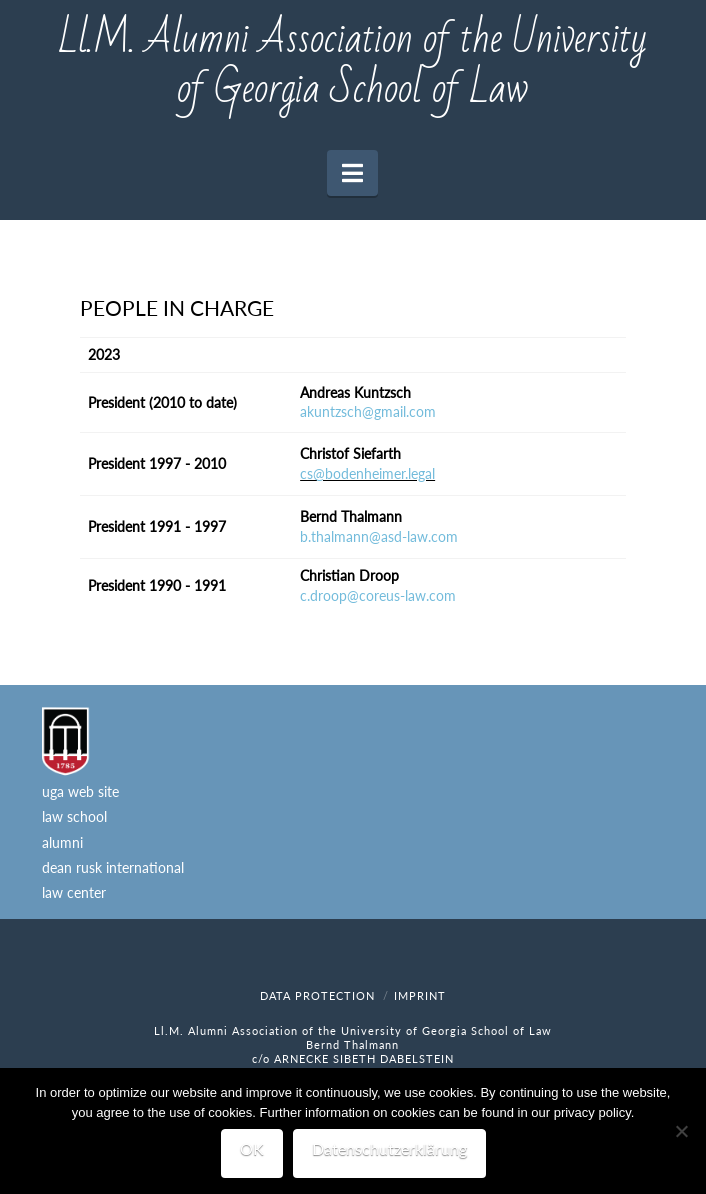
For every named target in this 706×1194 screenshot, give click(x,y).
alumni (62, 842)
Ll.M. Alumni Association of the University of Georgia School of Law (352, 65)
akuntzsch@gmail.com (368, 411)
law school (74, 816)
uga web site (80, 791)
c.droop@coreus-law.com (378, 595)
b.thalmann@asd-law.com (379, 536)
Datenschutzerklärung (389, 1148)
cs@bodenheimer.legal (367, 473)
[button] (352, 173)
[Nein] (681, 1131)
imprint (420, 995)
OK (252, 1148)
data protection (317, 995)
